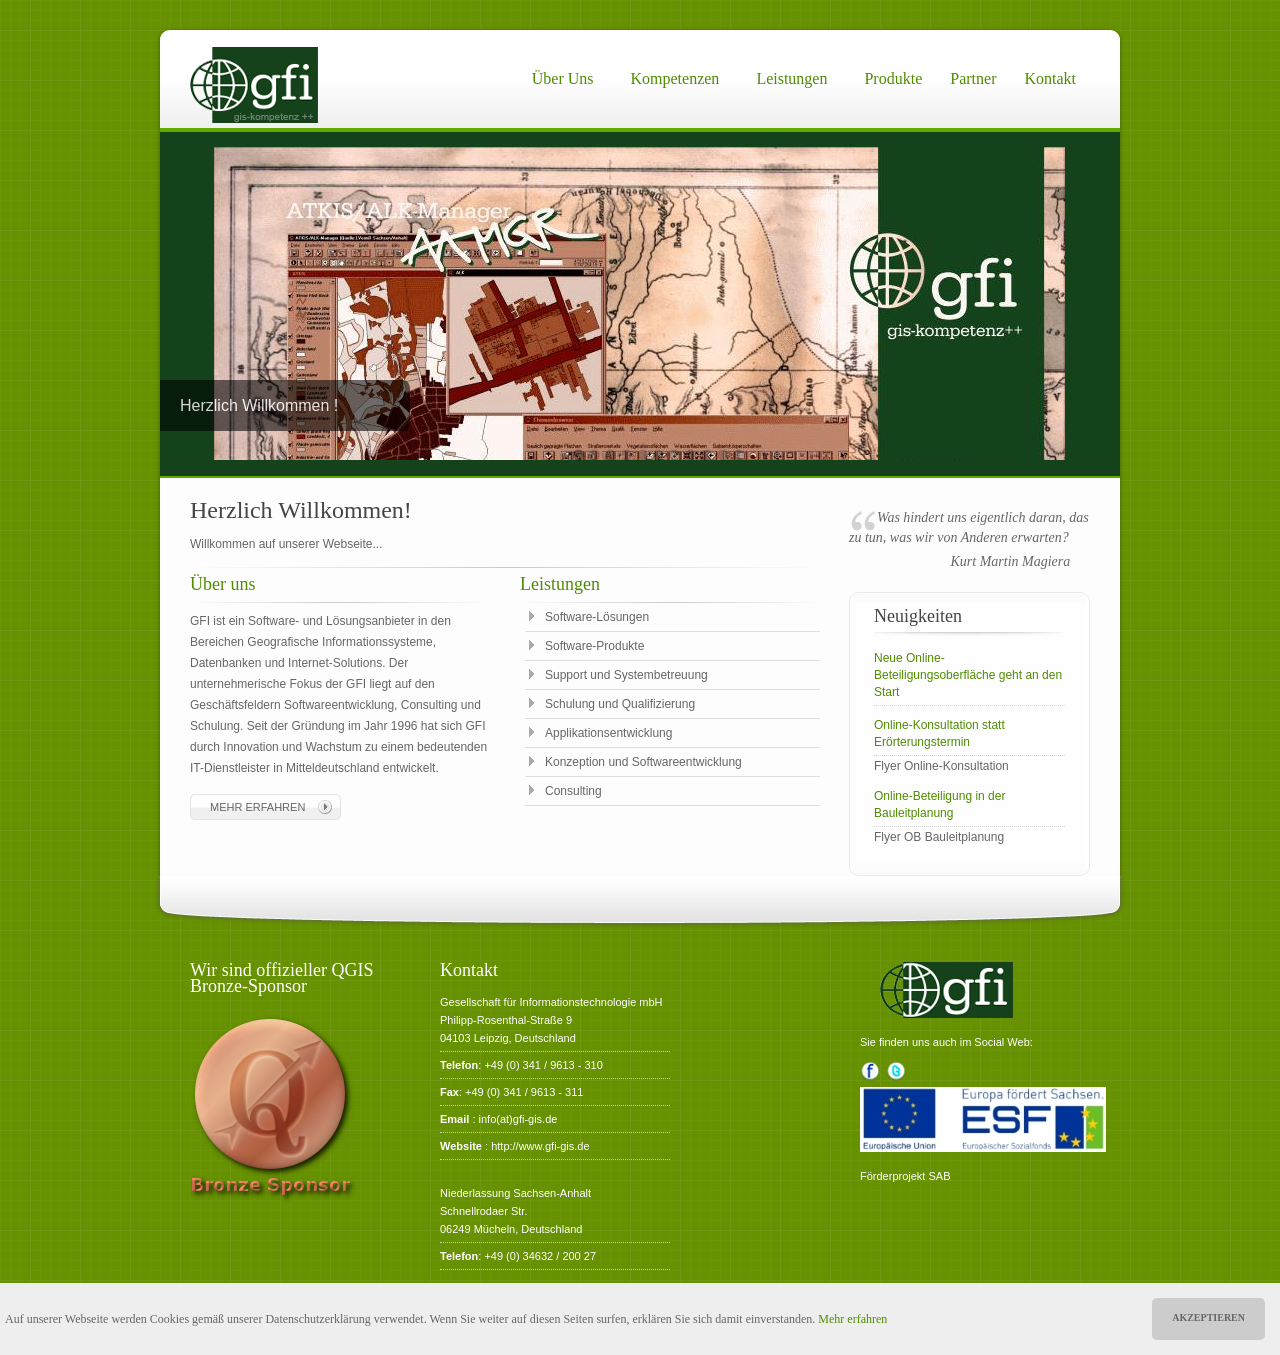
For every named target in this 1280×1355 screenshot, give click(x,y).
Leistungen (791, 78)
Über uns (563, 78)
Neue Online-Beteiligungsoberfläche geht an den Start (968, 675)
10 (722, 455)
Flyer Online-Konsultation (941, 766)
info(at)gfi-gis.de (518, 1119)
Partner (973, 78)
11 (738, 455)
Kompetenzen (675, 78)
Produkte (893, 78)
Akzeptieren (1208, 1317)
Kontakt (1050, 78)
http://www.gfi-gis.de (540, 1146)
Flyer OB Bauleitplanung (939, 837)
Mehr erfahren (852, 1319)
